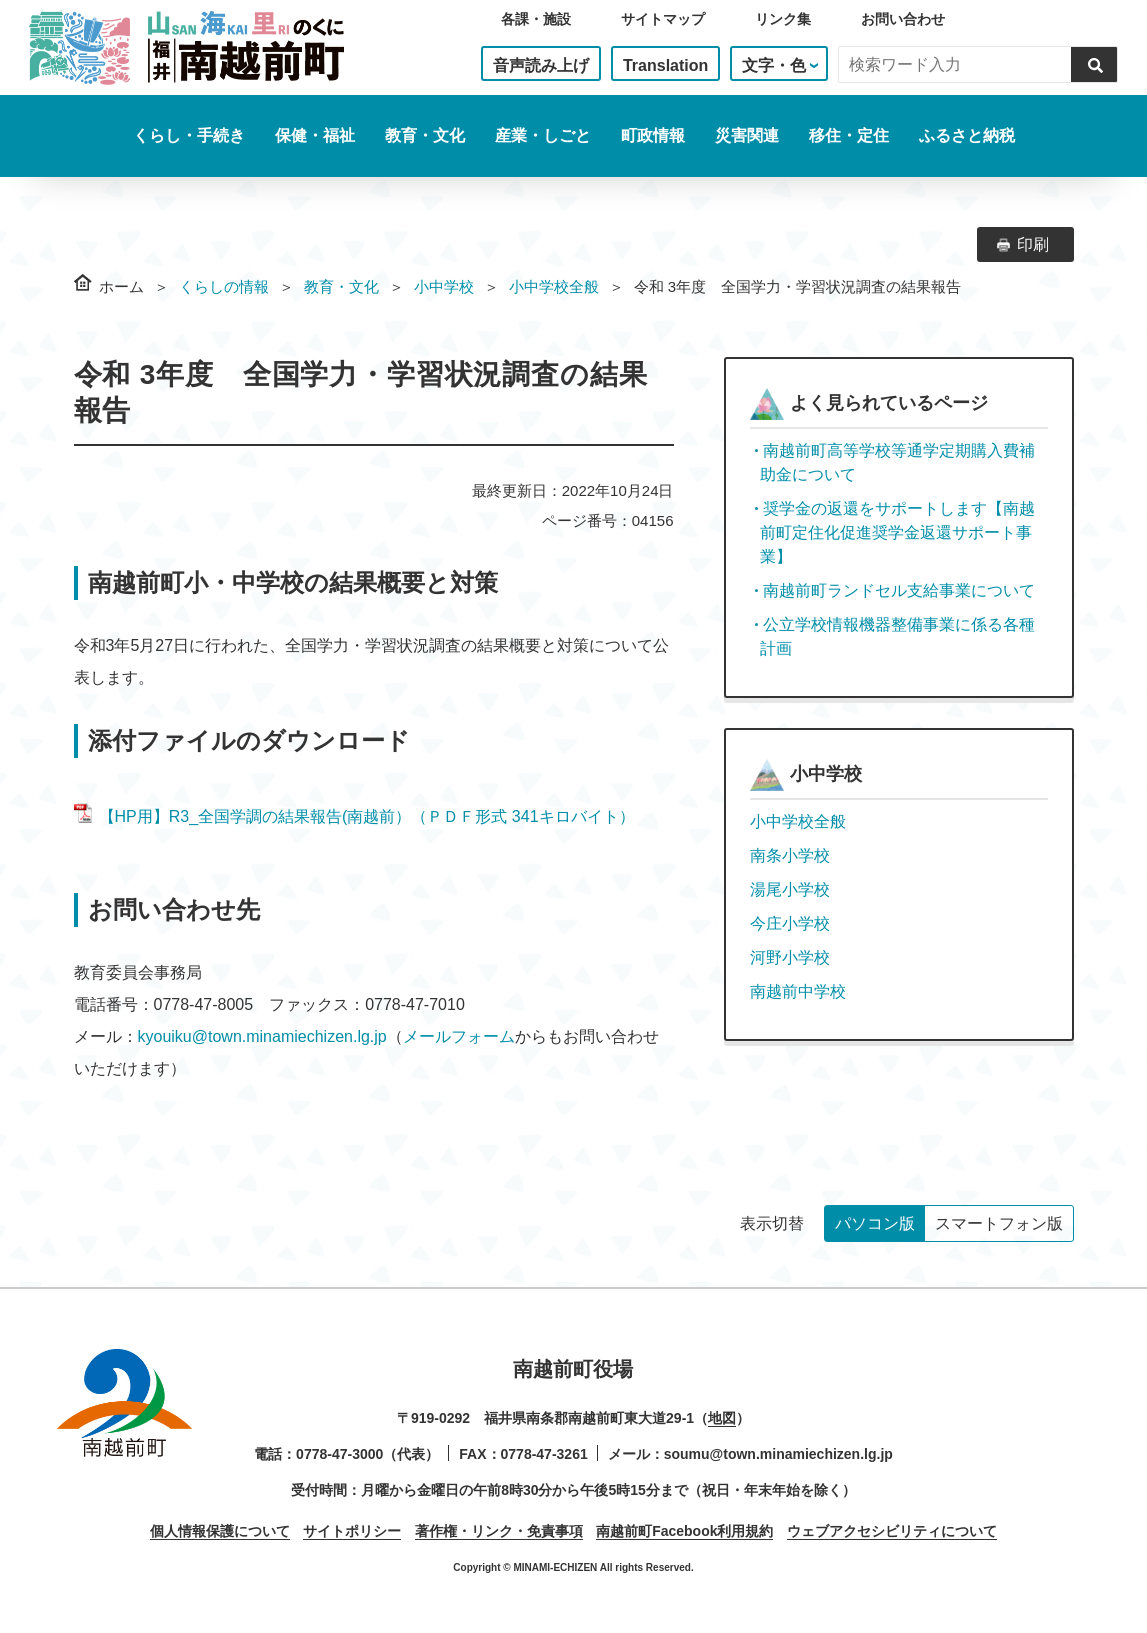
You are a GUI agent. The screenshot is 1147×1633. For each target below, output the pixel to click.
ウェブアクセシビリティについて (892, 1531)
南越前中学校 (798, 991)
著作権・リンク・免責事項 (499, 1531)
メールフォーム (459, 1036)
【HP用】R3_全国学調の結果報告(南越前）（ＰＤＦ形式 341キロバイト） (354, 816)
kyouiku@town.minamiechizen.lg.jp (262, 1036)
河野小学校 (790, 957)
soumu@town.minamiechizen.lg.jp (778, 1454)
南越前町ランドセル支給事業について (899, 590)
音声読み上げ (541, 65)
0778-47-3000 (339, 1454)
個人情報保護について (220, 1531)
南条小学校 (790, 855)
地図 (722, 1418)
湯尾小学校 (790, 889)
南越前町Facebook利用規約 (684, 1531)
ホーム (121, 286)
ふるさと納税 (967, 135)
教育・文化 (341, 286)
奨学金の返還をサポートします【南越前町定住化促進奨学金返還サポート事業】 (897, 532)
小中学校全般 (554, 286)
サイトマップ (663, 19)
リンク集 (783, 19)
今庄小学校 (790, 923)
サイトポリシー (352, 1531)
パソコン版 (875, 1223)
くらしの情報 (224, 286)
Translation (665, 65)
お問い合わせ (903, 19)
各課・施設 (536, 19)
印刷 (1033, 244)
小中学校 (444, 286)
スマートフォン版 (999, 1223)
